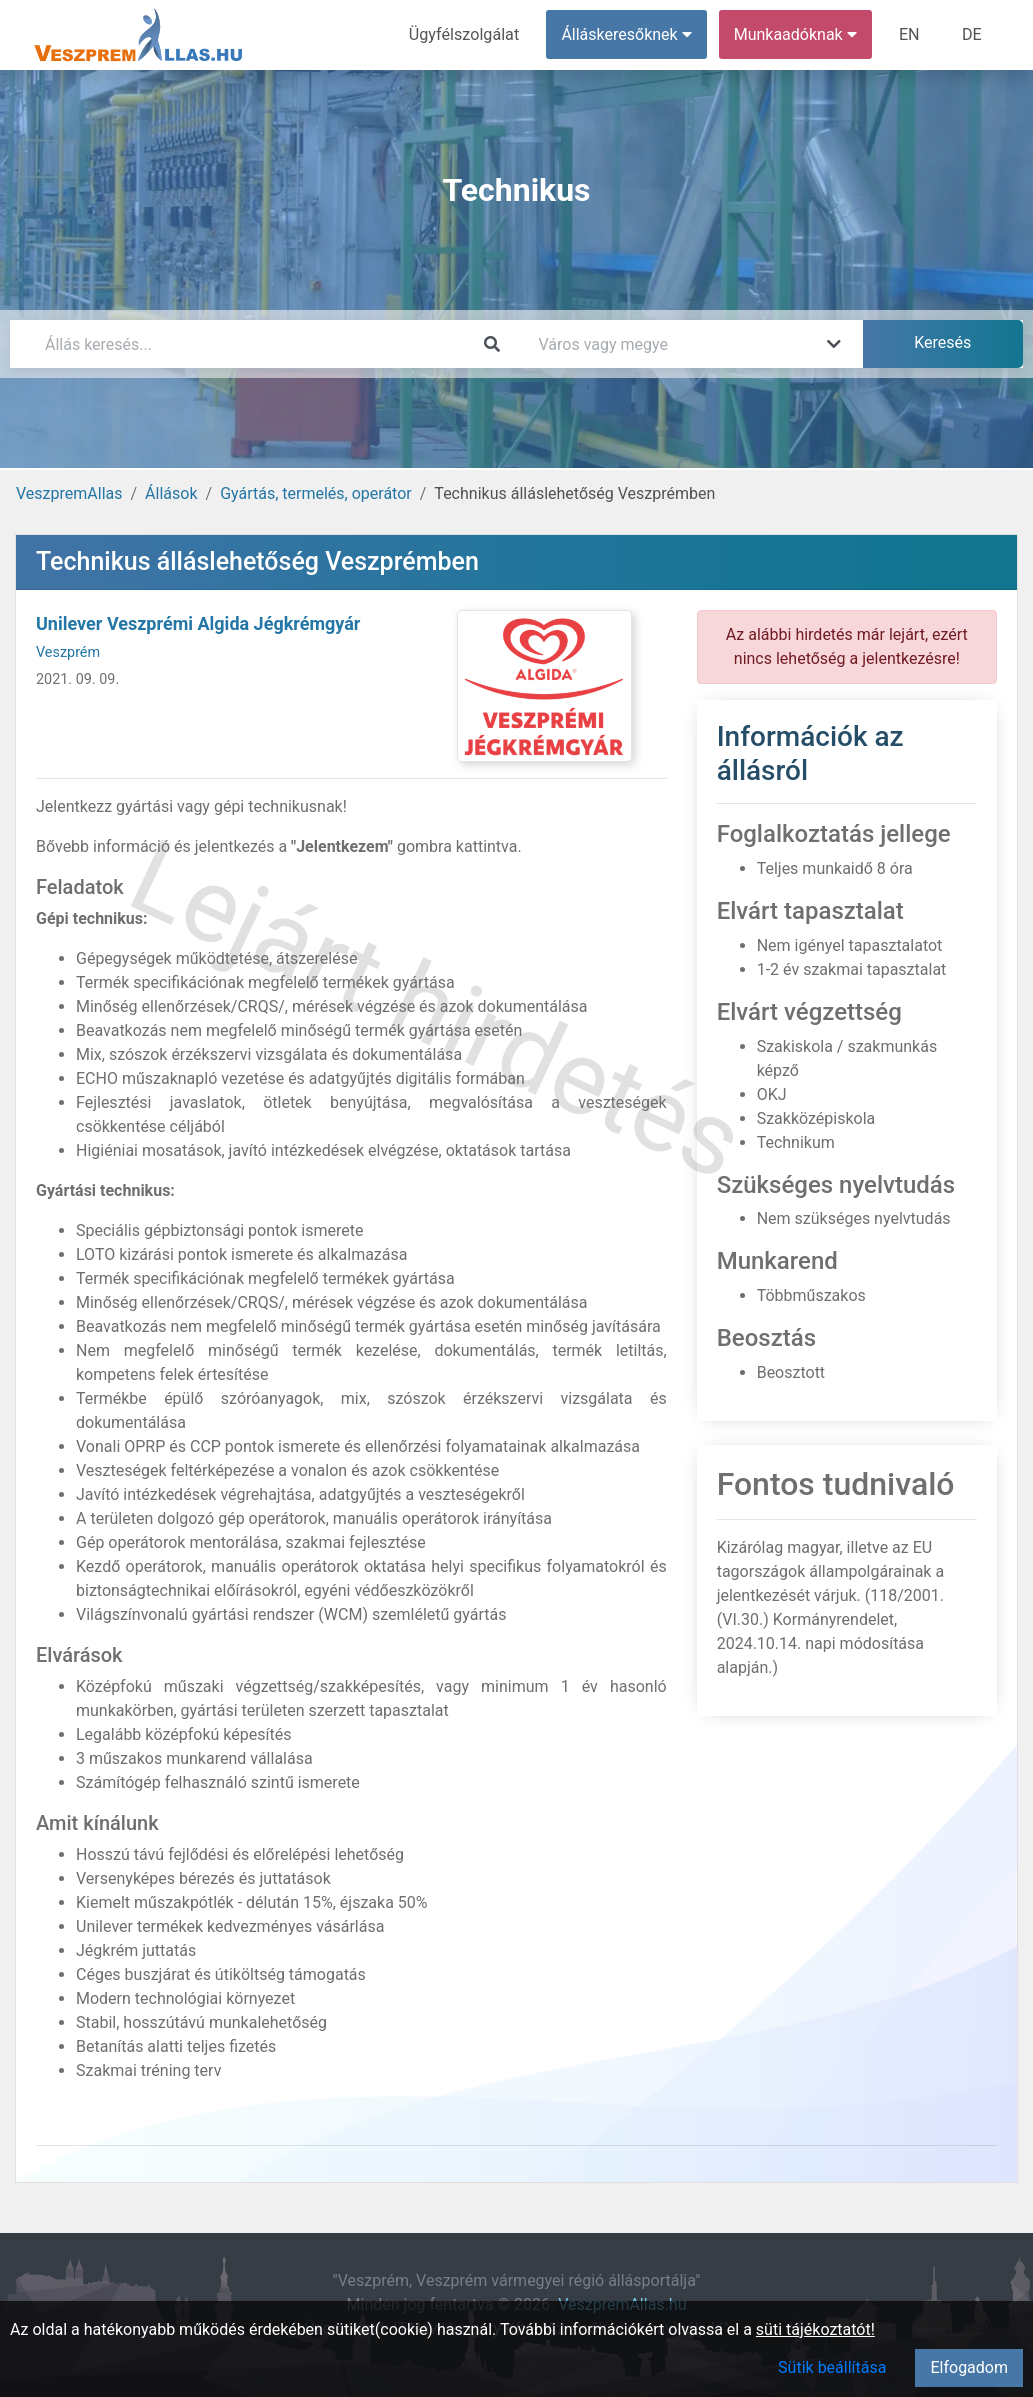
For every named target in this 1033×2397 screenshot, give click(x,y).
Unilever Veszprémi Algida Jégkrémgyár (198, 623)
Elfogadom (969, 2367)
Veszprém (68, 652)
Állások (171, 493)
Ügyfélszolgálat (465, 34)
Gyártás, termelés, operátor (316, 493)
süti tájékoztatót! (815, 2329)
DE (972, 34)
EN (910, 34)
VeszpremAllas (69, 493)
